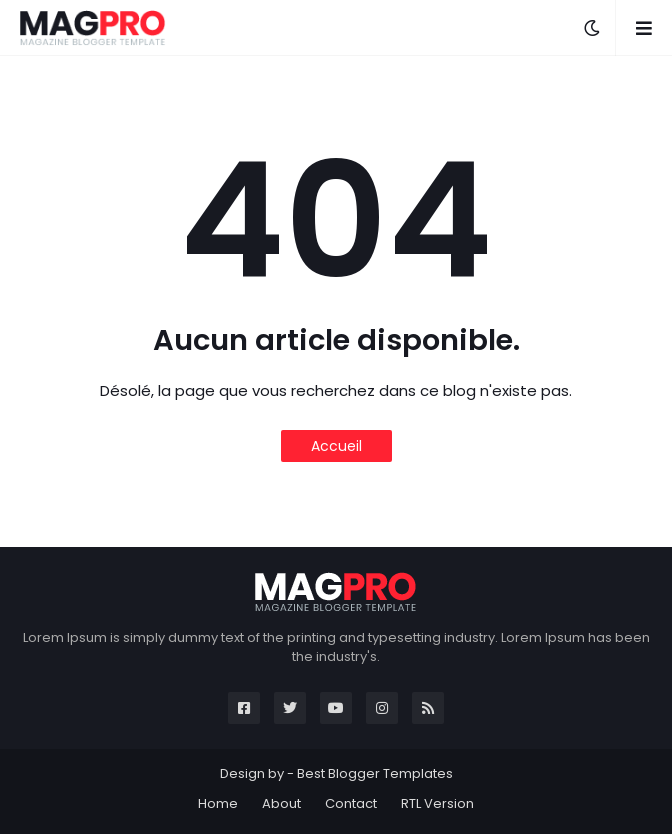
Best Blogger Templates (375, 773)
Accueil (336, 446)
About (281, 803)
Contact (351, 803)
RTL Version (437, 803)
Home (218, 803)
